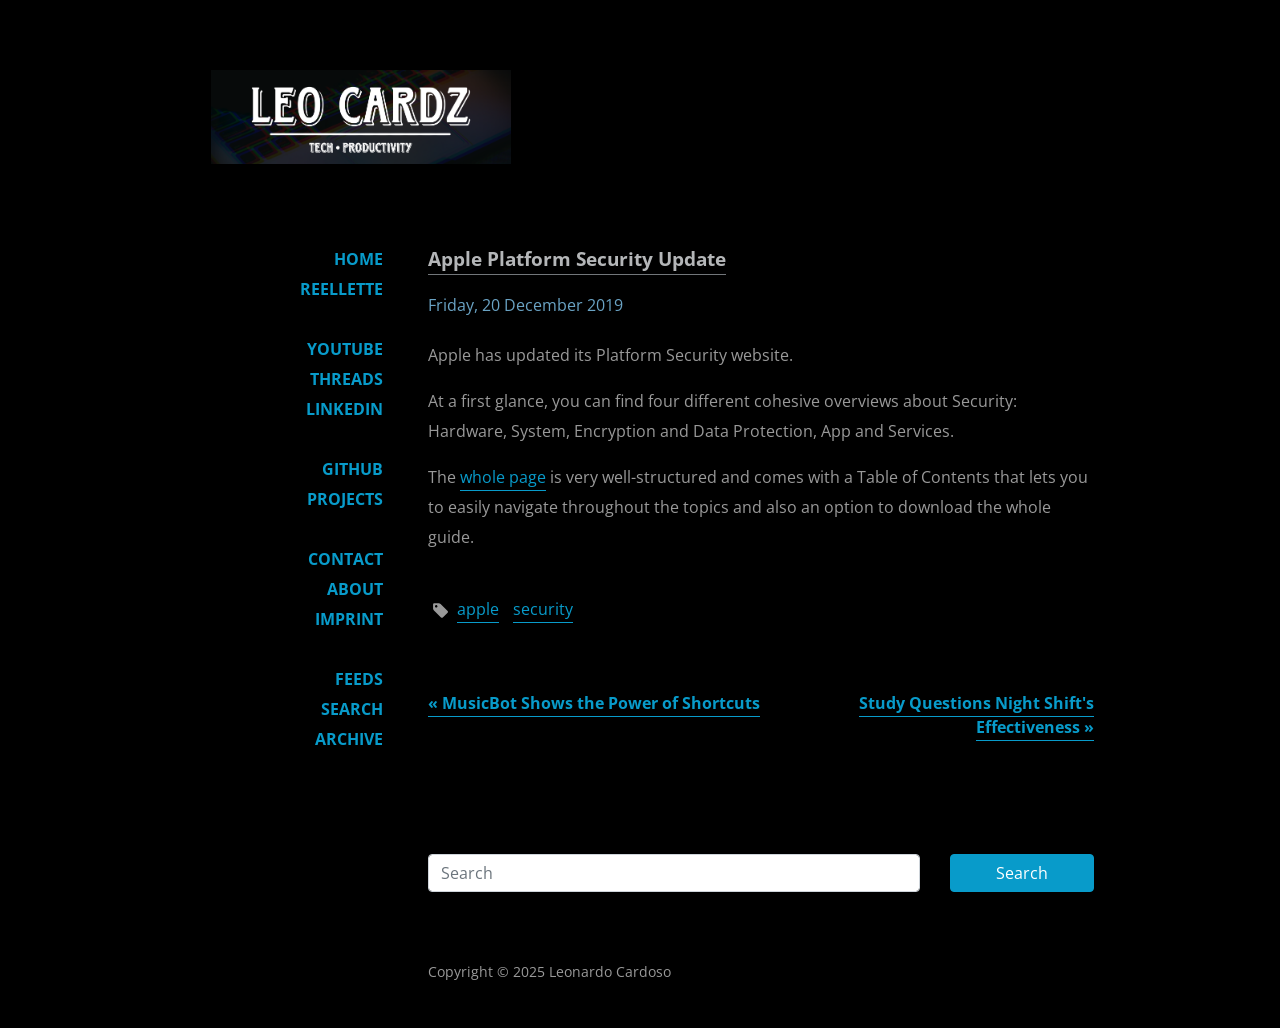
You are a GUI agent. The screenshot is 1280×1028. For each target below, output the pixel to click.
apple (478, 609)
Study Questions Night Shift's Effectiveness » (976, 715)
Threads (346, 379)
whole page (503, 477)
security (543, 609)
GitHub (352, 469)
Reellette (341, 289)
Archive (349, 739)
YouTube (345, 349)
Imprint (349, 619)
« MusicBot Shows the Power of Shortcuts (594, 703)
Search (352, 709)
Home (358, 259)
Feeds (359, 679)
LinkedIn (344, 409)
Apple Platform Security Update (577, 258)
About (355, 589)
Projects (345, 499)
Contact (345, 559)
